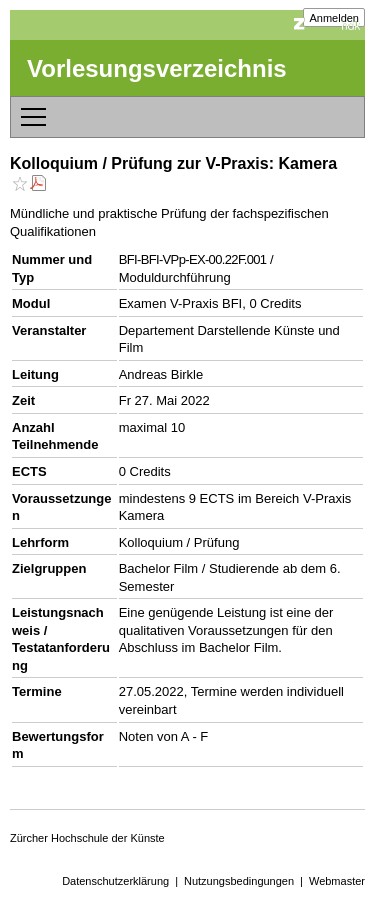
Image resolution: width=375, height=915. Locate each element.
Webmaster (337, 881)
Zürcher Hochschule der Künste (87, 838)
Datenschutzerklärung (115, 881)
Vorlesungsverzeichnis (157, 68)
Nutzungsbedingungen (239, 881)
